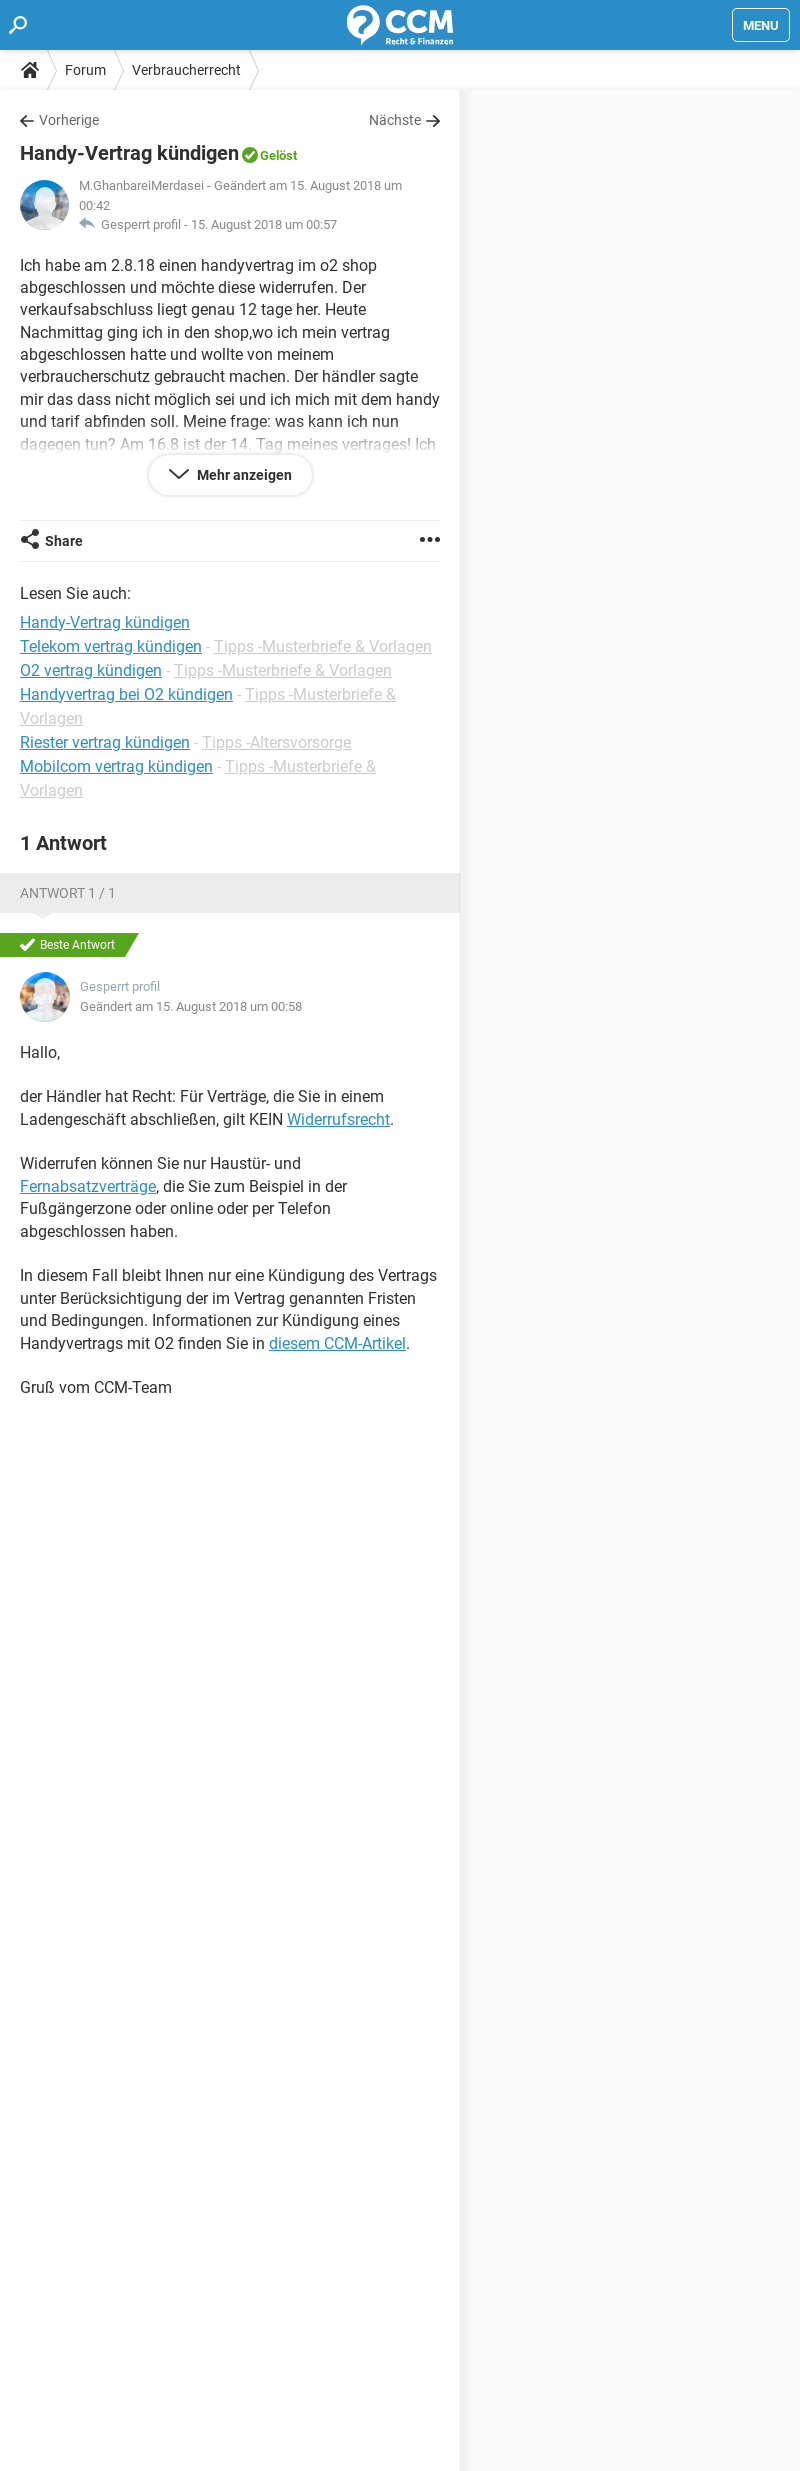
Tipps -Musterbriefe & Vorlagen (323, 646)
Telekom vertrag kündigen (111, 646)
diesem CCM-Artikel (337, 1343)
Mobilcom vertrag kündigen (116, 766)
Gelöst (278, 155)
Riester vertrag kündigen (105, 742)
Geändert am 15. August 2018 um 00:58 (191, 1006)
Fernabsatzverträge (88, 1186)
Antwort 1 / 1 (68, 893)
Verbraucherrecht (186, 70)
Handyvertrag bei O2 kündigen (126, 694)
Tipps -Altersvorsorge (276, 742)
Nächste (395, 120)
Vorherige (69, 120)
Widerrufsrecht (338, 1119)
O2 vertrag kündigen (91, 670)
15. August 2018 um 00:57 (264, 224)
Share (64, 541)
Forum (85, 70)
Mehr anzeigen (243, 475)
